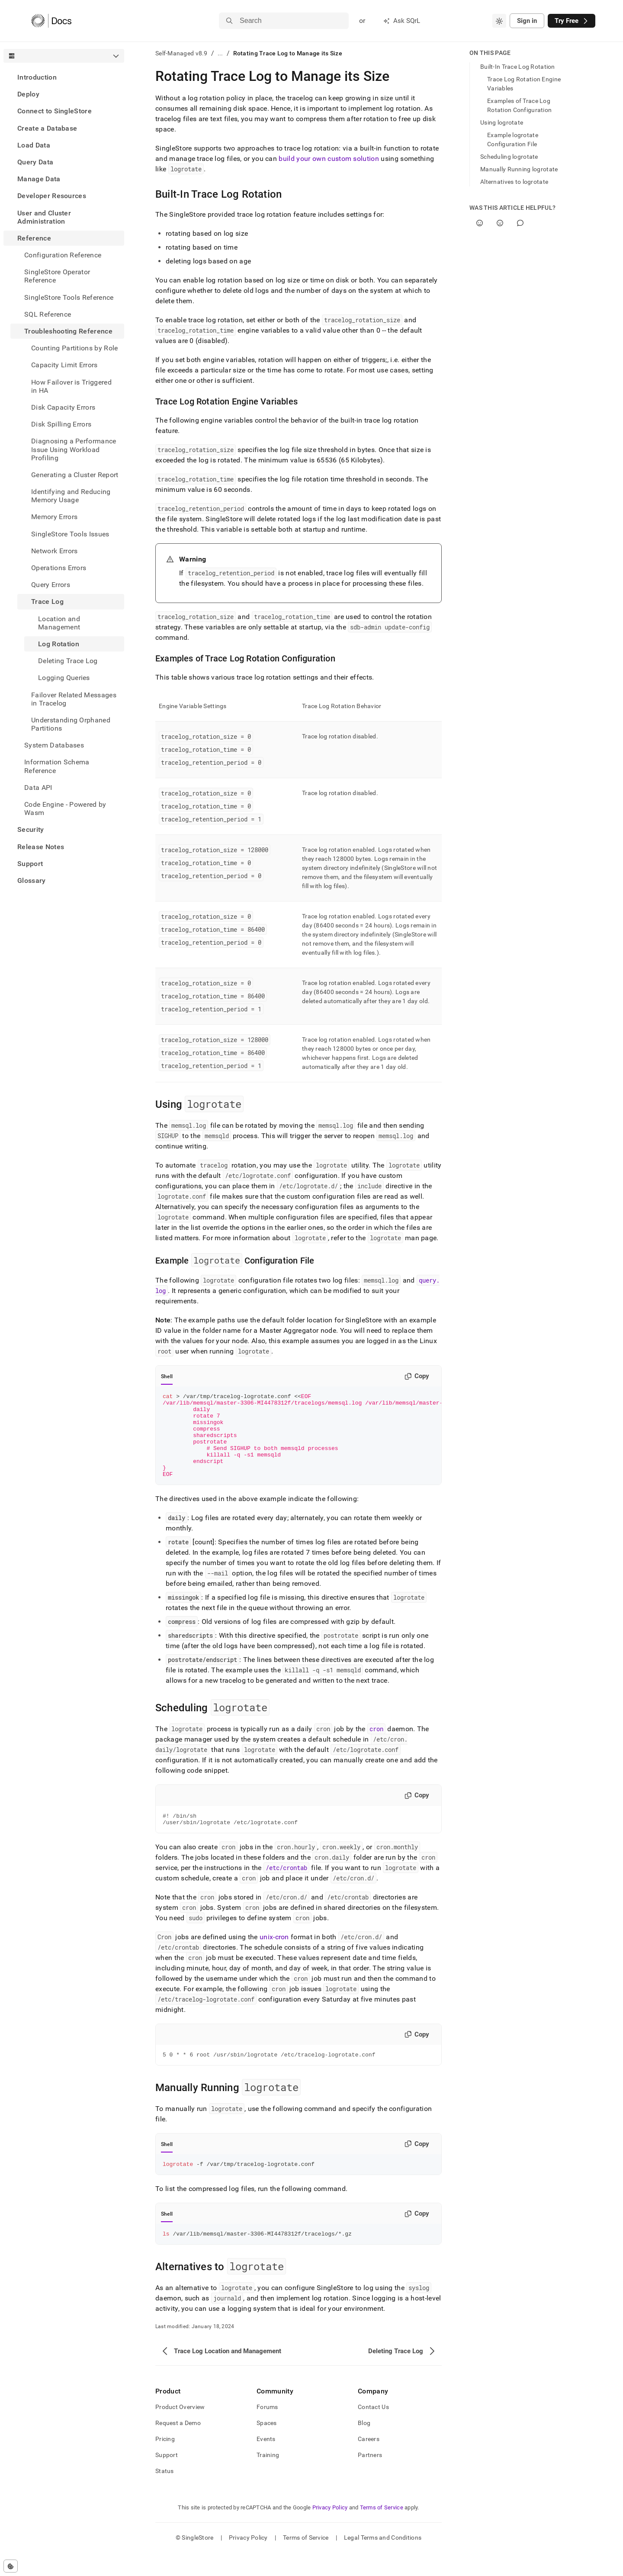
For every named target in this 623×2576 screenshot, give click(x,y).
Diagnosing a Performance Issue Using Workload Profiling (73, 449)
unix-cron (274, 1956)
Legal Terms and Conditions (382, 2560)
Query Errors (50, 585)
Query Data (35, 162)
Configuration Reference (62, 255)
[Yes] (479, 223)
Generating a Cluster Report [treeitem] (75, 475)
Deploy (28, 94)
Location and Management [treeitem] (59, 623)
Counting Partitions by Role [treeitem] (74, 348)
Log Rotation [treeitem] (58, 644)
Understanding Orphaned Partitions (70, 724)
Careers (368, 2462)
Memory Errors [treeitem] (54, 517)
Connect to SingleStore (54, 111)
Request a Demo (178, 2446)
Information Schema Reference (57, 766)
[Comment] (520, 223)
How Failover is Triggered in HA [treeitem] (71, 386)
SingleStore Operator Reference (57, 276)
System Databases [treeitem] (54, 745)
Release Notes (40, 847)
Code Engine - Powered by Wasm (65, 808)
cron (376, 1746)
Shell (167, 1376)
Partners (370, 2478)
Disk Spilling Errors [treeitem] (61, 424)
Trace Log (47, 601)
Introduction (37, 77)
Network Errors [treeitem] (54, 551)
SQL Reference (47, 314)
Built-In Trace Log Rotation (517, 66)
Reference (34, 238)
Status (164, 2494)
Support (30, 864)
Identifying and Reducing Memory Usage (71, 496)
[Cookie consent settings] (10, 2566)
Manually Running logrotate (519, 169)
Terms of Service (381, 2531)
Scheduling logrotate (509, 156)
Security (30, 829)
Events (266, 2462)
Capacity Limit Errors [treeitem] (64, 365)
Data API (38, 787)
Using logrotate (501, 122)
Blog (364, 2446)
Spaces (267, 2446)
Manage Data (39, 179)
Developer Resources (51, 196)
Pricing (165, 2462)
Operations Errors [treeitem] (58, 568)
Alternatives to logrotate (514, 181)
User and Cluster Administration (44, 217)
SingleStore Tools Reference (69, 297)
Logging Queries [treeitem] (64, 678)
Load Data (33, 145)
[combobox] (499, 21)
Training (268, 2478)
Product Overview (180, 2430)
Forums (267, 2430)
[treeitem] (63, 77)
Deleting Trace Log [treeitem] (68, 661)
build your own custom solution (329, 158)
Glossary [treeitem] (31, 880)
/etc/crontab (286, 1887)
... (220, 53)
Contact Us (373, 2430)
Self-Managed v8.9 (181, 53)
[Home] (51, 21)
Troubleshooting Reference (68, 331)
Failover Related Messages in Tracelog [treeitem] (73, 699)
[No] (500, 223)
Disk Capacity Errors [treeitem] (63, 407)
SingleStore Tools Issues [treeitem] (70, 534)
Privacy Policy (330, 2531)
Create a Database (47, 128)
